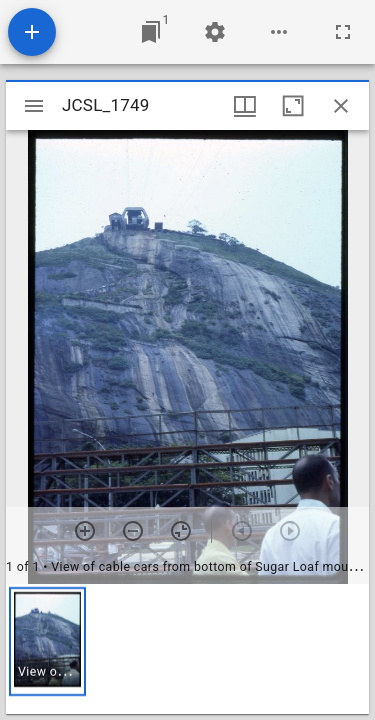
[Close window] (341, 106)
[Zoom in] (85, 531)
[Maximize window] (293, 106)
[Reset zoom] (181, 531)
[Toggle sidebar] (34, 106)
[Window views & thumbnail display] (245, 106)
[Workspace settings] (215, 32)
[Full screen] (343, 32)
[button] (47, 641)
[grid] (187, 649)
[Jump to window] (151, 32)
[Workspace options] (279, 32)
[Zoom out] (133, 531)
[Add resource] (32, 32)
